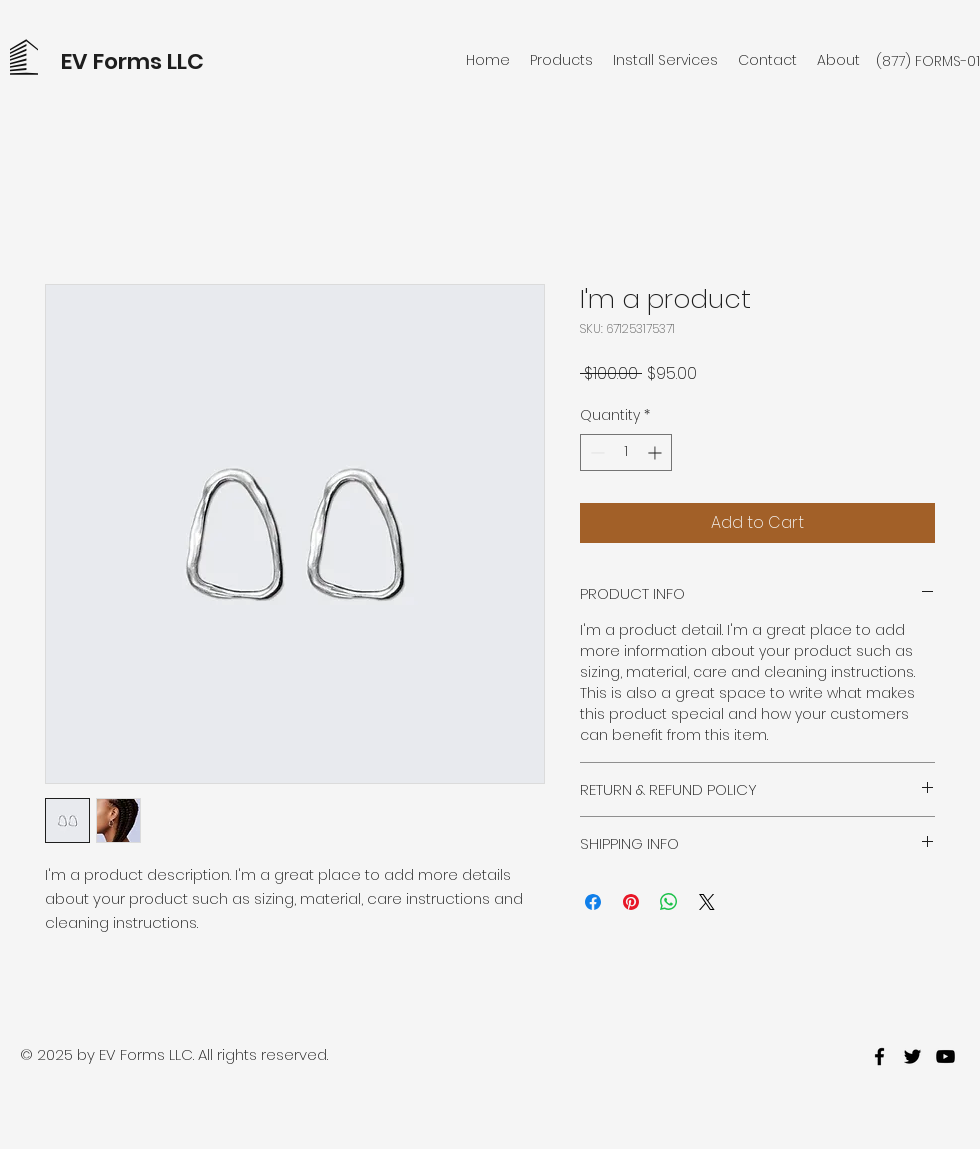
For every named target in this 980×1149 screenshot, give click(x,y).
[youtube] (945, 1056)
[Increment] (656, 452)
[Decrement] (595, 452)
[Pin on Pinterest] (631, 902)
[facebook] (879, 1056)
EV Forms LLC (132, 61)
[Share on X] (707, 902)
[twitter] (912, 1056)
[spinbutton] (626, 452)
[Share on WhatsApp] (669, 902)
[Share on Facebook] (593, 902)
